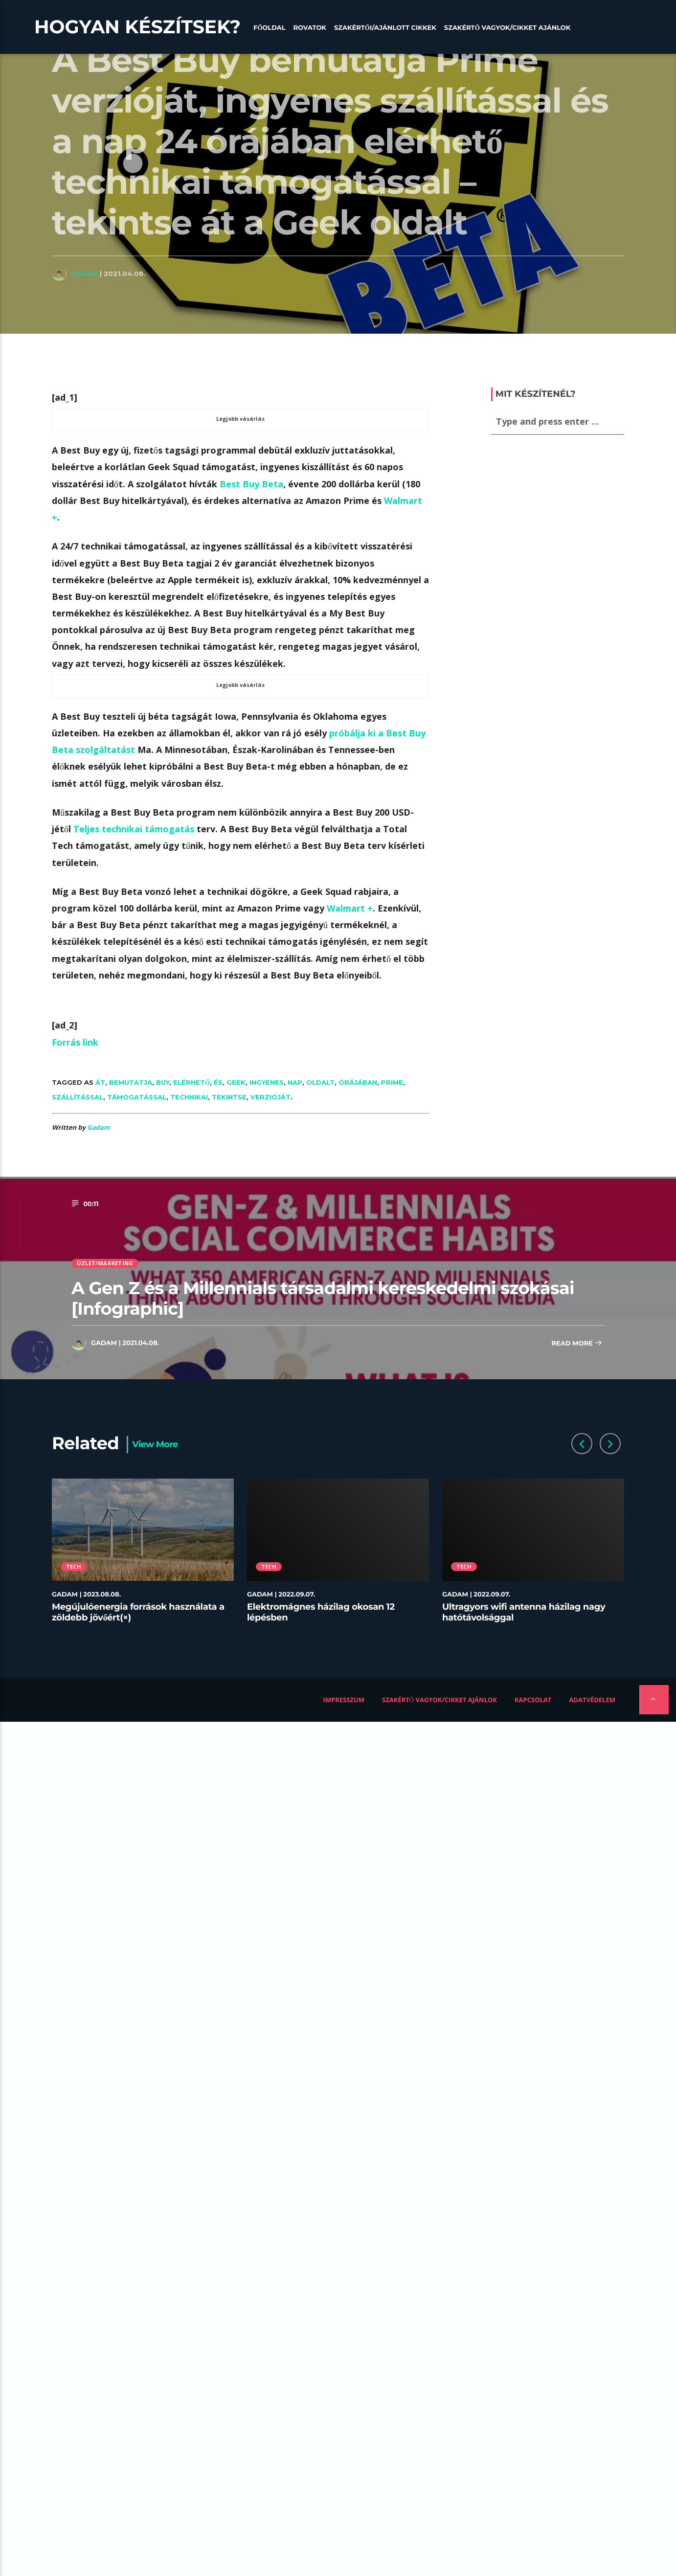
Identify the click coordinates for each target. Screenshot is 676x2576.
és (218, 1082)
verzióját (270, 1097)
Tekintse (229, 1097)
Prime (392, 1082)
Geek (236, 1082)
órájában (357, 1082)
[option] (143, 1556)
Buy (162, 1082)
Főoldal (269, 28)
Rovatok (309, 28)
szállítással (77, 1097)
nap (295, 1082)
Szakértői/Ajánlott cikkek (385, 28)
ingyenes (266, 1082)
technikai (189, 1097)
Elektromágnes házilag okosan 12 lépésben (321, 1612)
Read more (576, 1343)
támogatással (136, 1097)
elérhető (191, 1082)
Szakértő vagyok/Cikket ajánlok (507, 28)
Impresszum (344, 1699)
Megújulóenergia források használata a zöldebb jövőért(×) (138, 1612)
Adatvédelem (592, 1699)
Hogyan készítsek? (137, 27)
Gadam (84, 273)
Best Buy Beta (251, 484)
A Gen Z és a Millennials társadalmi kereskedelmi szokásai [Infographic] (322, 1298)
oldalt (320, 1082)
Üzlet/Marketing (105, 1263)
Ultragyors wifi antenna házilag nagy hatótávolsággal (523, 1612)
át (100, 1082)
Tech (73, 1566)
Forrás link (75, 1042)
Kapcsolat (533, 1699)
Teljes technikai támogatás (133, 829)
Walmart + (350, 908)
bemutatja (130, 1082)
